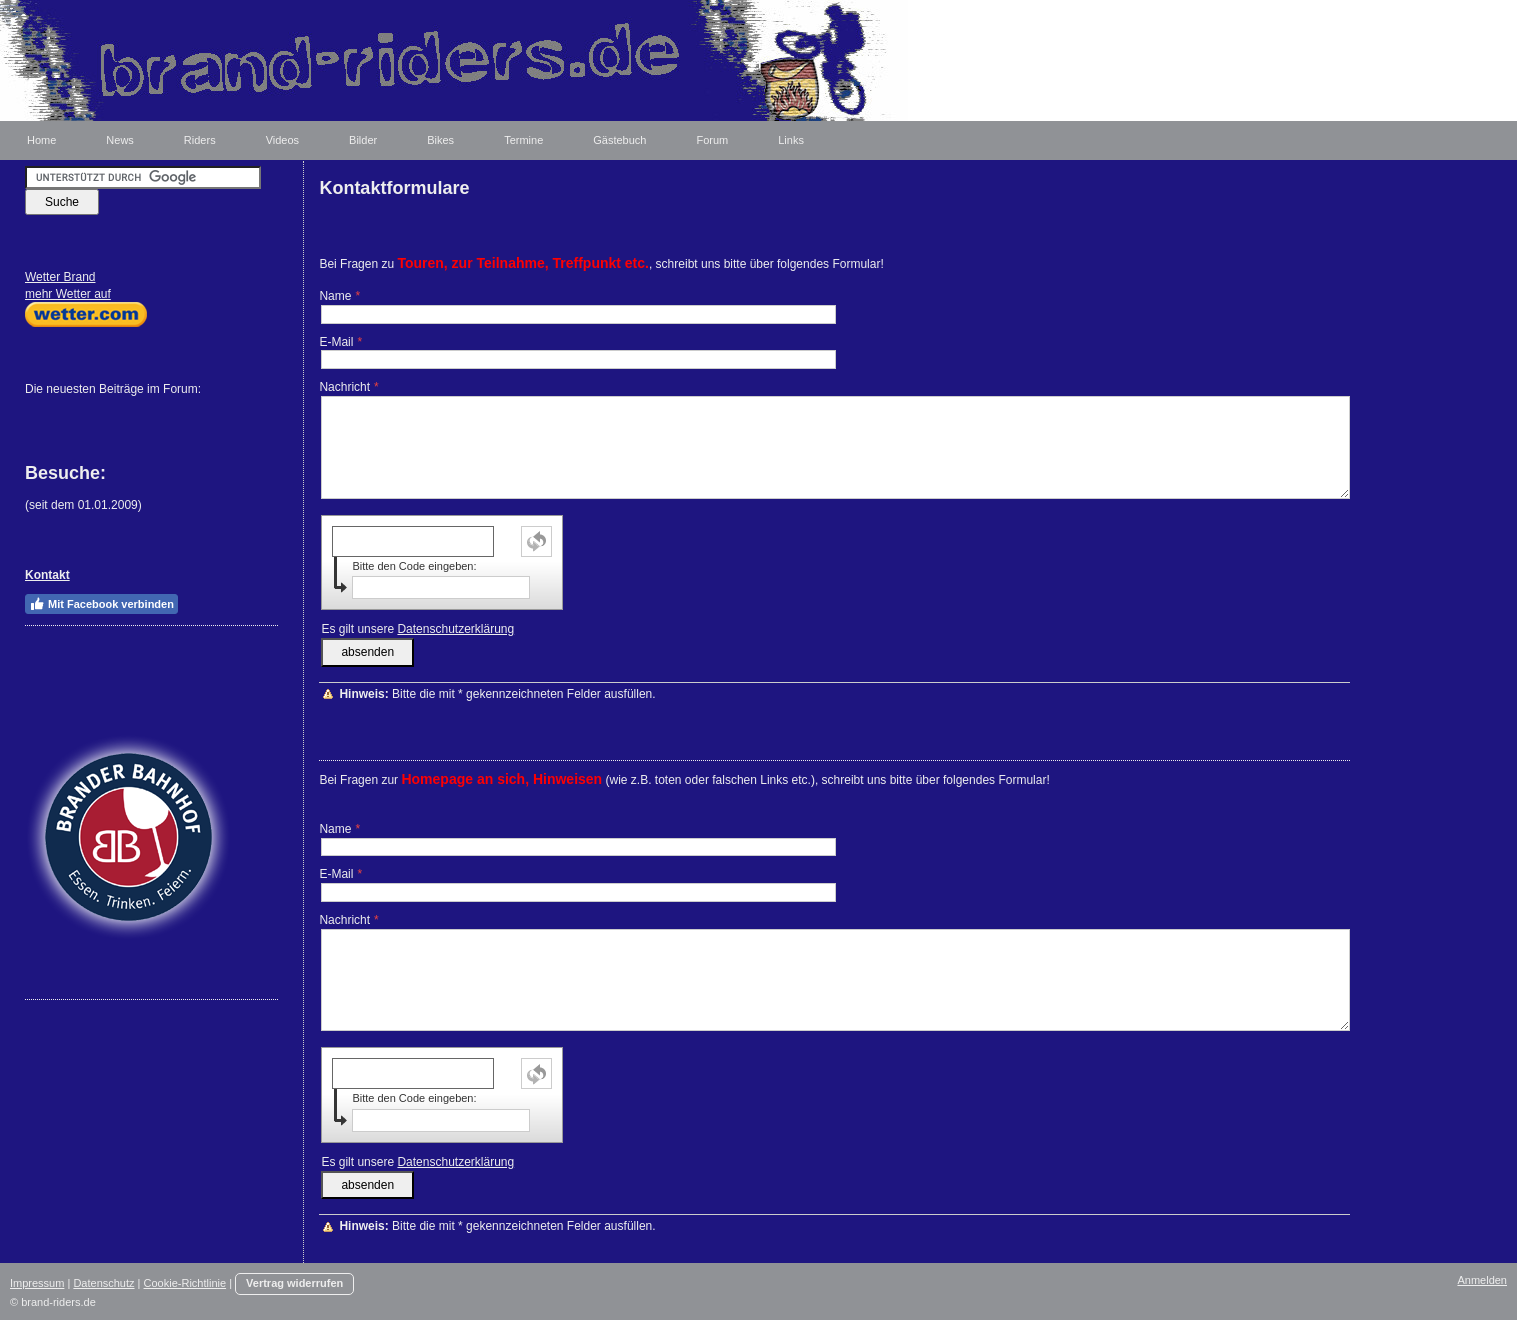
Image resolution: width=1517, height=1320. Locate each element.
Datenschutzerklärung (455, 629)
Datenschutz (103, 1283)
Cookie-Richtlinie (185, 1283)
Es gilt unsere (417, 629)
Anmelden (1482, 1280)
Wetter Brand (60, 277)
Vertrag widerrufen (294, 1283)
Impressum (37, 1283)
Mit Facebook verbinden (101, 604)
